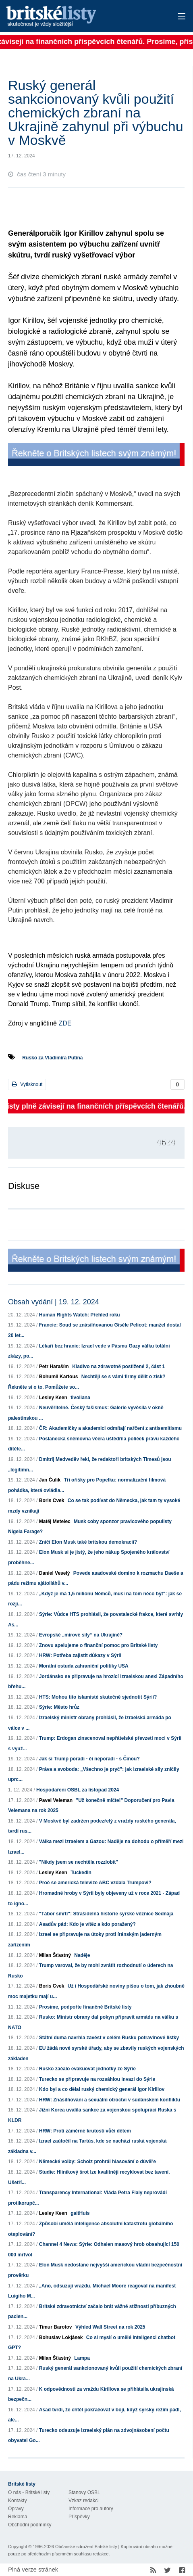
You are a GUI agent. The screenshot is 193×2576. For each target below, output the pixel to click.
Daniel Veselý (54, 1573)
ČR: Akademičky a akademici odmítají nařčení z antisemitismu (110, 1428)
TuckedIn (81, 1872)
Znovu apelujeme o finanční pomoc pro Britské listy (98, 1645)
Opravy (16, 2508)
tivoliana (80, 1397)
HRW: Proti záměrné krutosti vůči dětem (85, 2131)
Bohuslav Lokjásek (61, 2337)
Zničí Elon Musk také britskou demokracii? (88, 1542)
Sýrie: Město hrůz (59, 1707)
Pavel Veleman (56, 1800)
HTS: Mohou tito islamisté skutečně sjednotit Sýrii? (98, 1697)
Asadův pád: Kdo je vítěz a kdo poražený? (87, 1924)
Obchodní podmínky (29, 2525)
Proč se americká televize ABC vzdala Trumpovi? (95, 1882)
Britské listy (78, 17)
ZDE (64, 1023)
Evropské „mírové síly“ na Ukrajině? (80, 1635)
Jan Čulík (49, 1480)
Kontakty (17, 2500)
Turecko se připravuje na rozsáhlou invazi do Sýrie (97, 2079)
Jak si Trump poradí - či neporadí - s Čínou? (89, 1759)
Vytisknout (27, 1084)
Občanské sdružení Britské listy (86, 2546)
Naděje (82, 1955)
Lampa (82, 2358)
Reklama (17, 2516)
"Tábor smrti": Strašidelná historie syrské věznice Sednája (106, 1914)
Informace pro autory (90, 2508)
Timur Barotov (55, 2327)
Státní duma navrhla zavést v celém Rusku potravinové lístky (109, 2037)
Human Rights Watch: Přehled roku (79, 1315)
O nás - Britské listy (29, 2492)
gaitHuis (80, 2213)
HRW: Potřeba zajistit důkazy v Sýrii (80, 1655)
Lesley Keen (53, 1397)
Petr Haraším (54, 1366)
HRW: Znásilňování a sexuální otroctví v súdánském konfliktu (109, 2100)
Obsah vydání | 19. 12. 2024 (53, 1302)
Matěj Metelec (55, 1521)
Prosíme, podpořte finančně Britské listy (85, 2007)
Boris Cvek (51, 1500)
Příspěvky (79, 2516)
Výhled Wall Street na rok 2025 (110, 2327)
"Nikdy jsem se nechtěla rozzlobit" (78, 1862)
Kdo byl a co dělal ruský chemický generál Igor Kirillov (101, 2089)
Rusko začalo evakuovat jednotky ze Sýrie (87, 2069)
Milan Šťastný (55, 1955)
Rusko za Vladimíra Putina (52, 1058)
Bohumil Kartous (58, 1376)
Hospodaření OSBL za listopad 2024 (77, 1790)
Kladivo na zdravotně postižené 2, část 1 (118, 1366)
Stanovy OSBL (84, 2492)
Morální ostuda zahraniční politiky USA (84, 1666)
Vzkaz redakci (83, 2500)
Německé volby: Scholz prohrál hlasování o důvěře (97, 2161)
